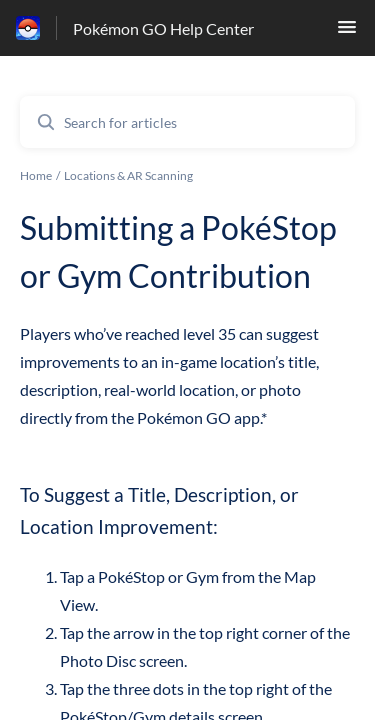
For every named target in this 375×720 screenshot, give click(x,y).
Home (36, 175)
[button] (347, 32)
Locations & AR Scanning (128, 175)
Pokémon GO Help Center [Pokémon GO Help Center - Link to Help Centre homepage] (163, 28)
